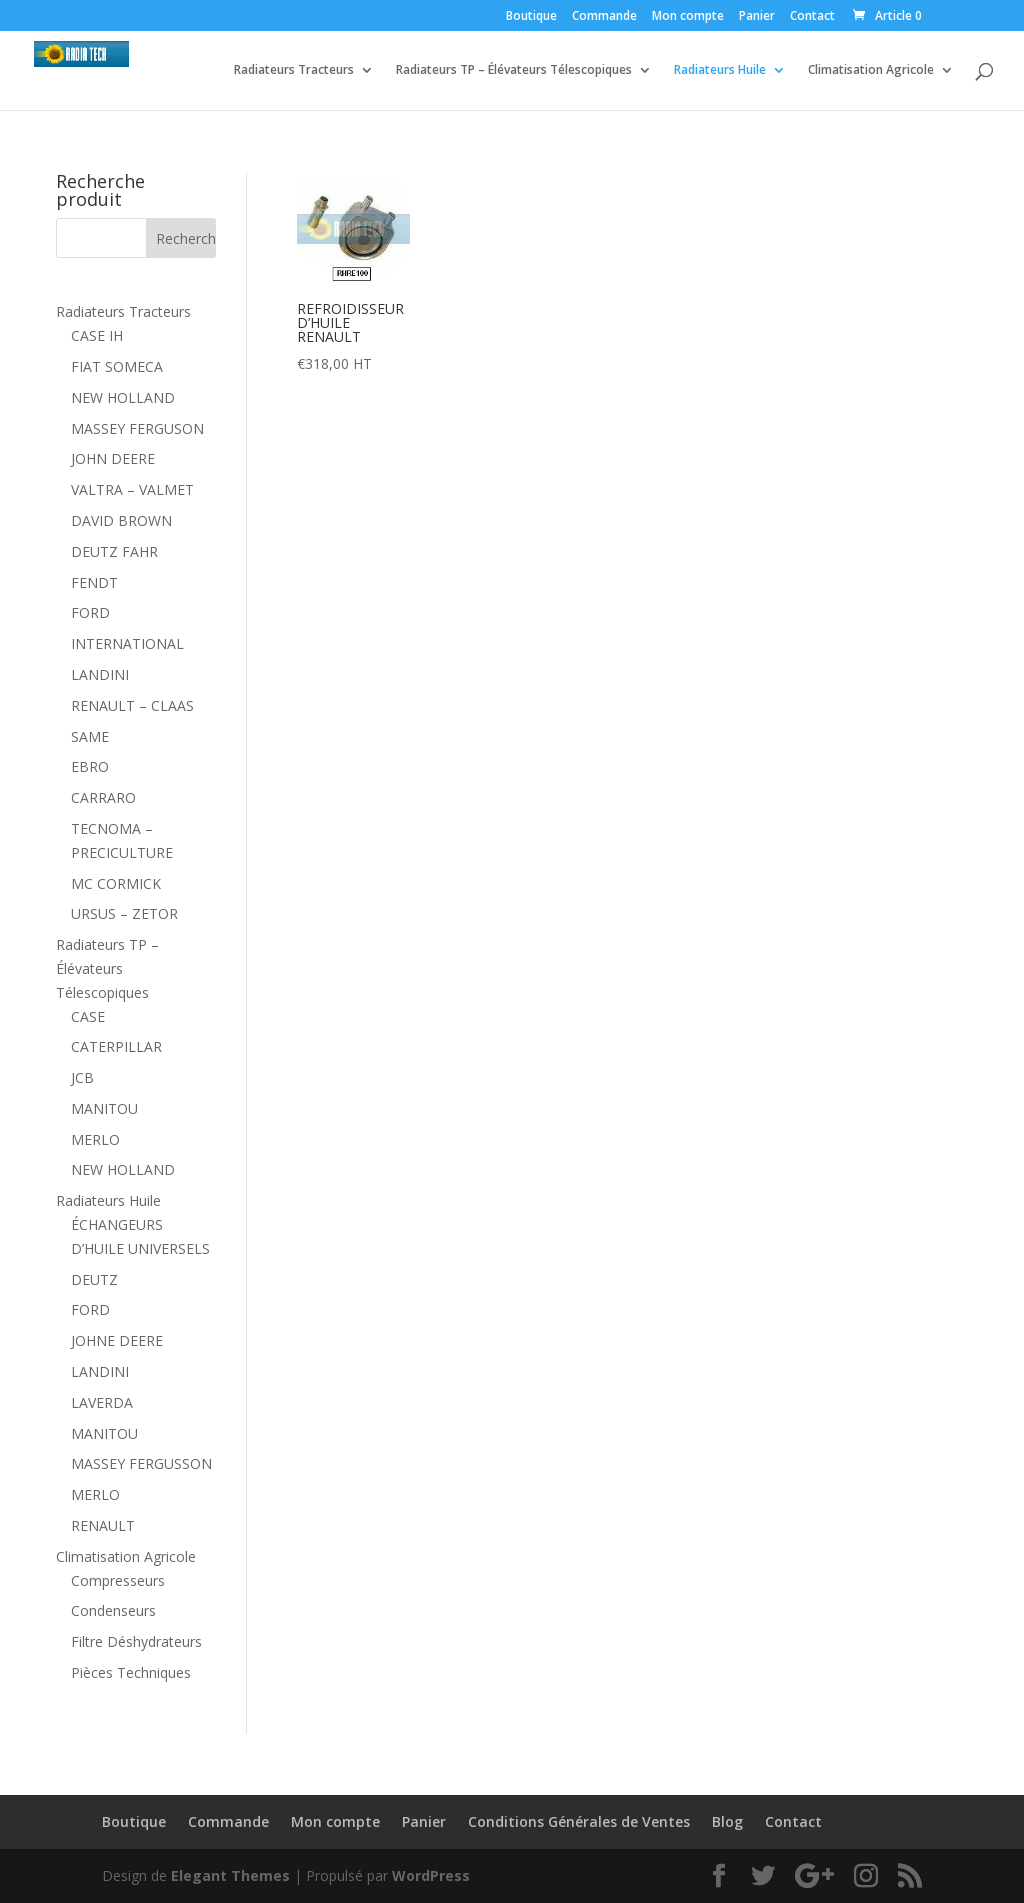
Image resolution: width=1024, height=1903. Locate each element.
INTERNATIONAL (127, 643)
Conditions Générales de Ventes (579, 1821)
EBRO (90, 766)
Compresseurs (118, 1580)
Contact (812, 17)
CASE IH (97, 335)
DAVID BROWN (121, 520)
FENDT (94, 582)
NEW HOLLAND (123, 397)
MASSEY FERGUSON (137, 428)
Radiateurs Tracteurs (294, 70)
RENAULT (103, 1525)
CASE (88, 1016)
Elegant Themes (230, 1875)
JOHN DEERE (113, 458)
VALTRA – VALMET (132, 489)
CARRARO (103, 797)
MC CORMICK (116, 883)
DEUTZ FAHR (114, 551)
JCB (82, 1077)
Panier (757, 17)
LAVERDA (102, 1402)
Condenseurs (113, 1610)
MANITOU (104, 1108)
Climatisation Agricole (871, 70)
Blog (727, 1821)
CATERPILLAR (116, 1046)
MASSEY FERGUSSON (141, 1463)
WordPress (431, 1875)
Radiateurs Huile (720, 70)
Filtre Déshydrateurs (136, 1641)
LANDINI (100, 674)
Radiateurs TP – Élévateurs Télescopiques (514, 70)
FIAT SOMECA (117, 366)
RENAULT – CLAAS (132, 705)
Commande (604, 17)
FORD (90, 612)
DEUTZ (94, 1279)
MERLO (95, 1139)
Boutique (531, 17)
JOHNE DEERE (117, 1340)
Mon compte (688, 17)
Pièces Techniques (131, 1672)
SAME (90, 736)
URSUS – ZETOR (124, 913)
